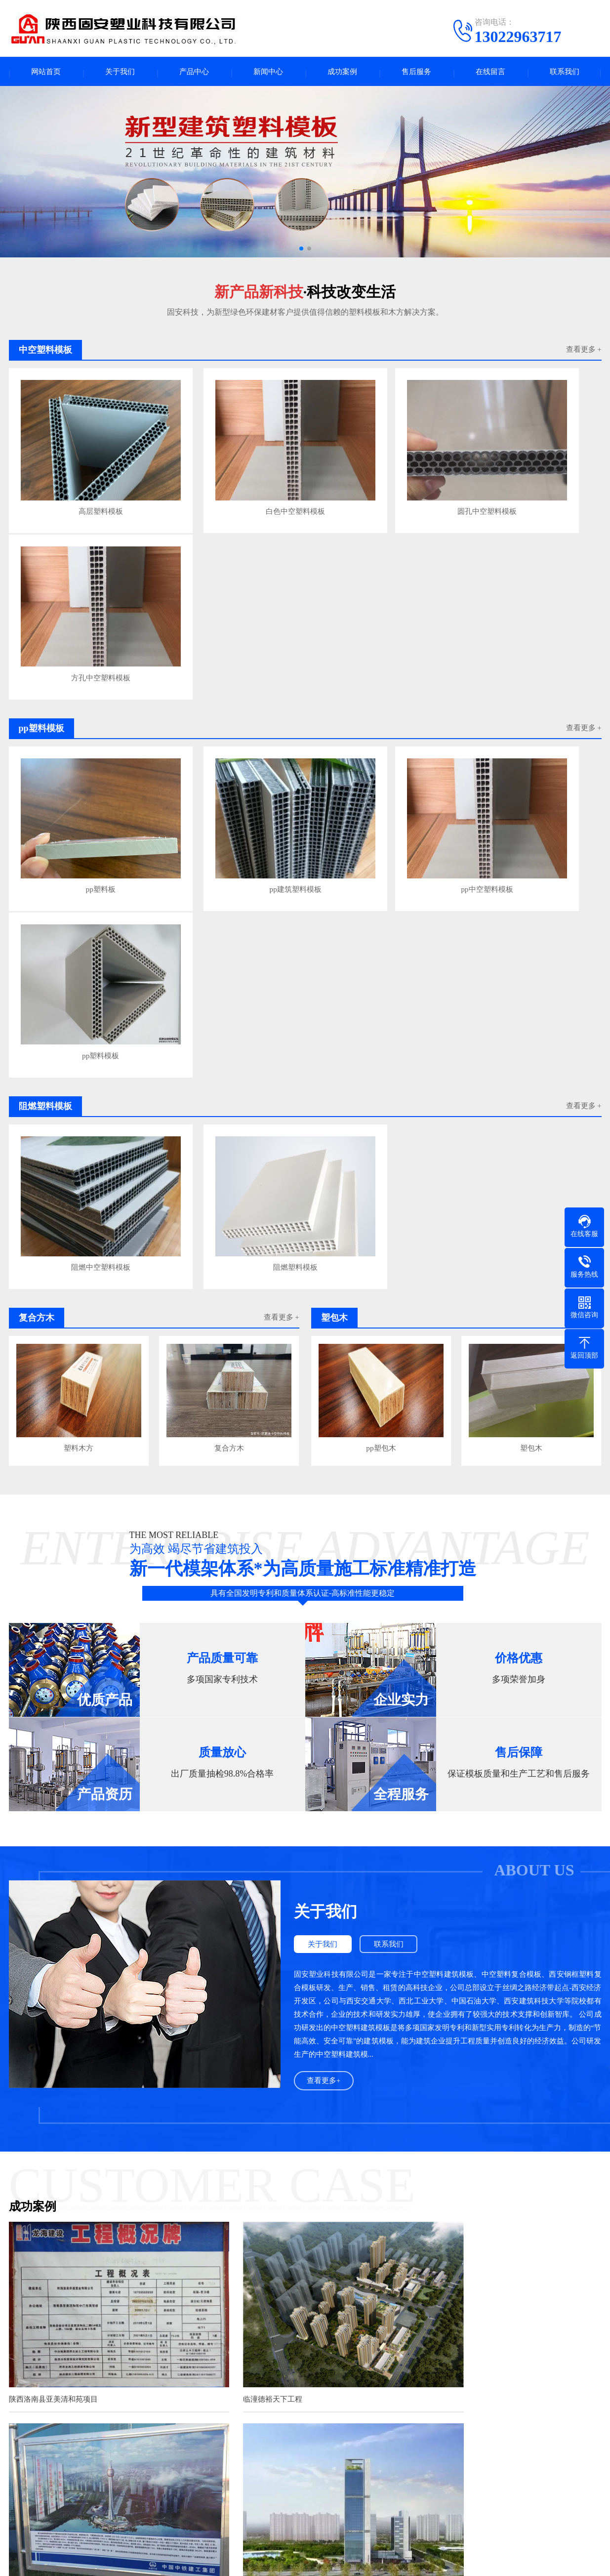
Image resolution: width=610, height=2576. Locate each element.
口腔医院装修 (417, 2421)
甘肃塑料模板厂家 (145, 2421)
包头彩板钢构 (368, 2421)
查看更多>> (376, 2200)
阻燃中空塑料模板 (78, 831)
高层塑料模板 (78, 479)
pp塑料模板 (528, 655)
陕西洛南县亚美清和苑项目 (53, 1935)
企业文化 (23, 2498)
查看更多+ (324, 1640)
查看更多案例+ (305, 2157)
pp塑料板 (78, 655)
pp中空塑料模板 (378, 655)
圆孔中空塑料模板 (378, 479)
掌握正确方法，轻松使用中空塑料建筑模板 (223, 2358)
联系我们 (564, 73)
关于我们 (120, 73)
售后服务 (416, 73)
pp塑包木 (381, 1008)
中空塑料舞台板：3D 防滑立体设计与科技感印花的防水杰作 (249, 2283)
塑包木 (531, 1008)
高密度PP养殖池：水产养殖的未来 (210, 2302)
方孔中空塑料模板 (528, 479)
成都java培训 (465, 2421)
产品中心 (194, 73)
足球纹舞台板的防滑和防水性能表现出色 (218, 2232)
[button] (301, 251)
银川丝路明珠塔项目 (447, 1935)
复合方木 (229, 1008)
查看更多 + (583, 353)
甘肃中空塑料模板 (82, 2421)
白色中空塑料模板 (228, 479)
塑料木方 (78, 1008)
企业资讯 (279, 2498)
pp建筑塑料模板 (228, 655)
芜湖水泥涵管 (257, 2421)
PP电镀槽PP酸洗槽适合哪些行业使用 (214, 2321)
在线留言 (490, 73)
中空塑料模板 (94, 2483)
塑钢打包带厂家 (516, 2421)
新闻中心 (268, 73)
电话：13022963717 (383, 2508)
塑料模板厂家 (182, 2513)
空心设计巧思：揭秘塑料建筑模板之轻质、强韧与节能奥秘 (248, 2339)
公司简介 (23, 2483)
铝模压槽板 (90, 2528)
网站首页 (46, 73)
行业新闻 (279, 2483)
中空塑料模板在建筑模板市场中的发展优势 (223, 2377)
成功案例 (342, 73)
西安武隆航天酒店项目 (46, 2115)
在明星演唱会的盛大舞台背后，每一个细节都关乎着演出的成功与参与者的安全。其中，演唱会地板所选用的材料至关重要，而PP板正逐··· (519, 2269)
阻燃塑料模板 (228, 831)
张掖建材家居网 (204, 2421)
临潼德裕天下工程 (241, 1935)
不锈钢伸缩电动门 (312, 2421)
